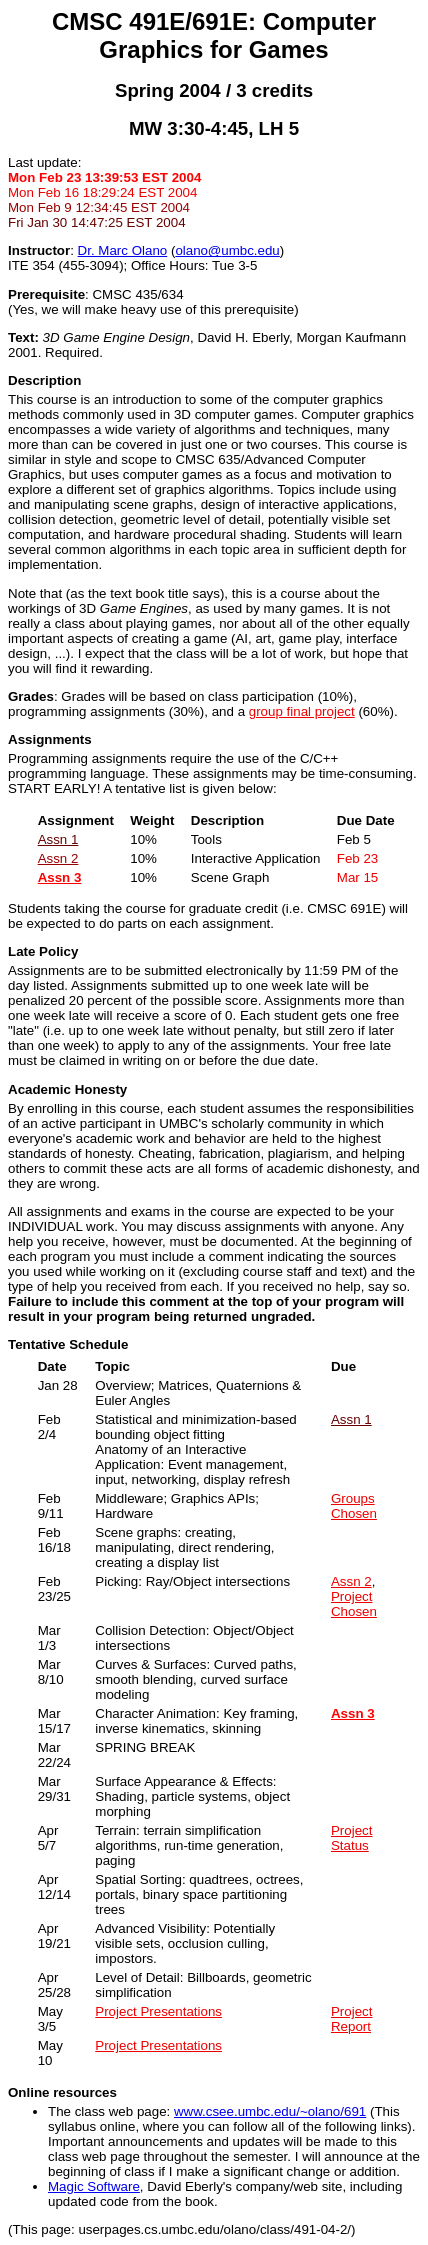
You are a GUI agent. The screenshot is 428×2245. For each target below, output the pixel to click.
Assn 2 (58, 858)
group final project (302, 711)
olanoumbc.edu (227, 250)
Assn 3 (60, 877)
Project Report (351, 2019)
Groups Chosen (354, 1506)
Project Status (351, 1838)
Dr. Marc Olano (123, 250)
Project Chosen (354, 1604)
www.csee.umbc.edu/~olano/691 (270, 2111)
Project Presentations (158, 2011)
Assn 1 (58, 839)
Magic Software (94, 2186)
